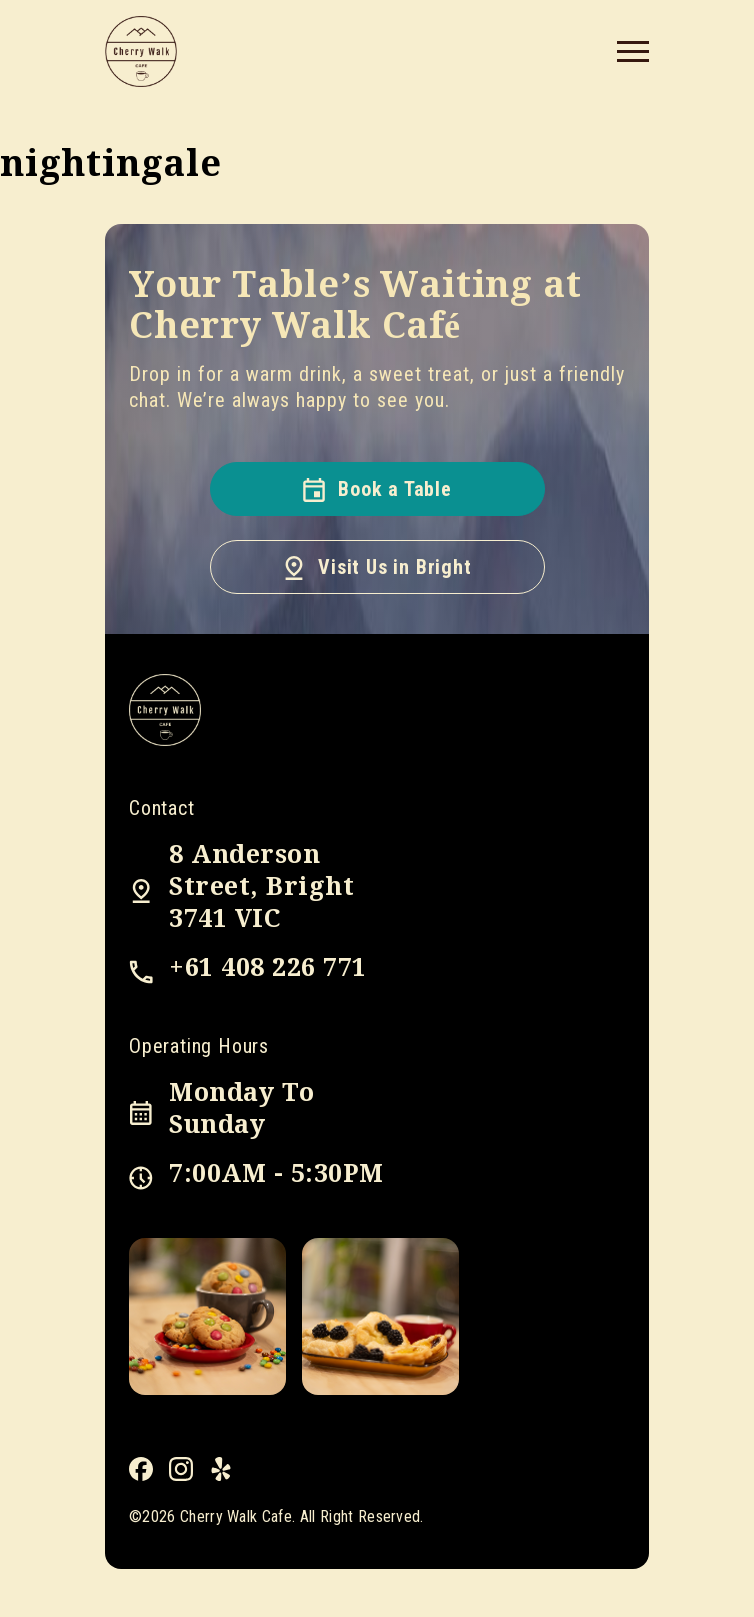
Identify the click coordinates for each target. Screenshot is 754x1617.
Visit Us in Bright (376, 567)
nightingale (111, 163)
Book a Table (377, 489)
